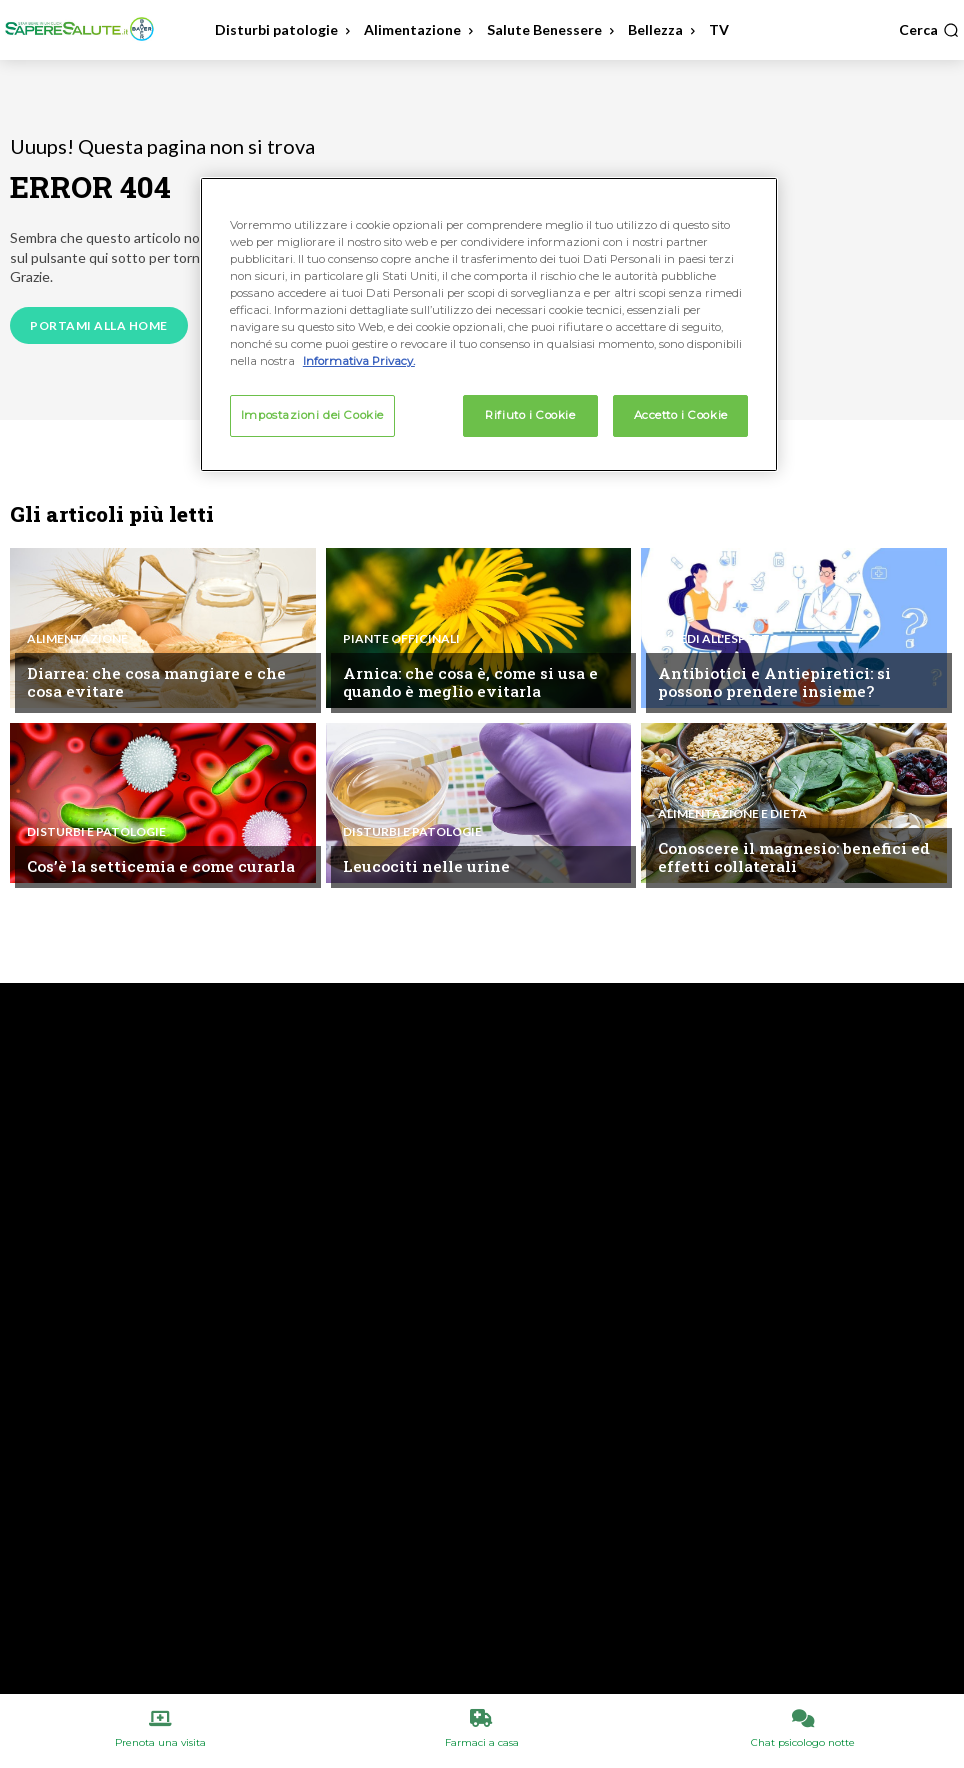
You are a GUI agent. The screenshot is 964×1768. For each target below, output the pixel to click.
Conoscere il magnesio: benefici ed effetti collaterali (790, 858)
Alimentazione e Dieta (732, 815)
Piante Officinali (401, 640)
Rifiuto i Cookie (530, 415)
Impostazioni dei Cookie (312, 415)
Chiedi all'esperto (719, 640)
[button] (929, 30)
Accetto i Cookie (681, 415)
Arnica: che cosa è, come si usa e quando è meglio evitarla (465, 683)
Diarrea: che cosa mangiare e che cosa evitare (152, 683)
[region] (489, 324)
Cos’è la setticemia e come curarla (156, 867)
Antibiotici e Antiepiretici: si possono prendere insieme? (771, 683)
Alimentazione (77, 640)
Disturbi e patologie (96, 833)
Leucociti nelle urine (422, 867)
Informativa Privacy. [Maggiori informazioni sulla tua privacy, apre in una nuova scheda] (359, 361)
